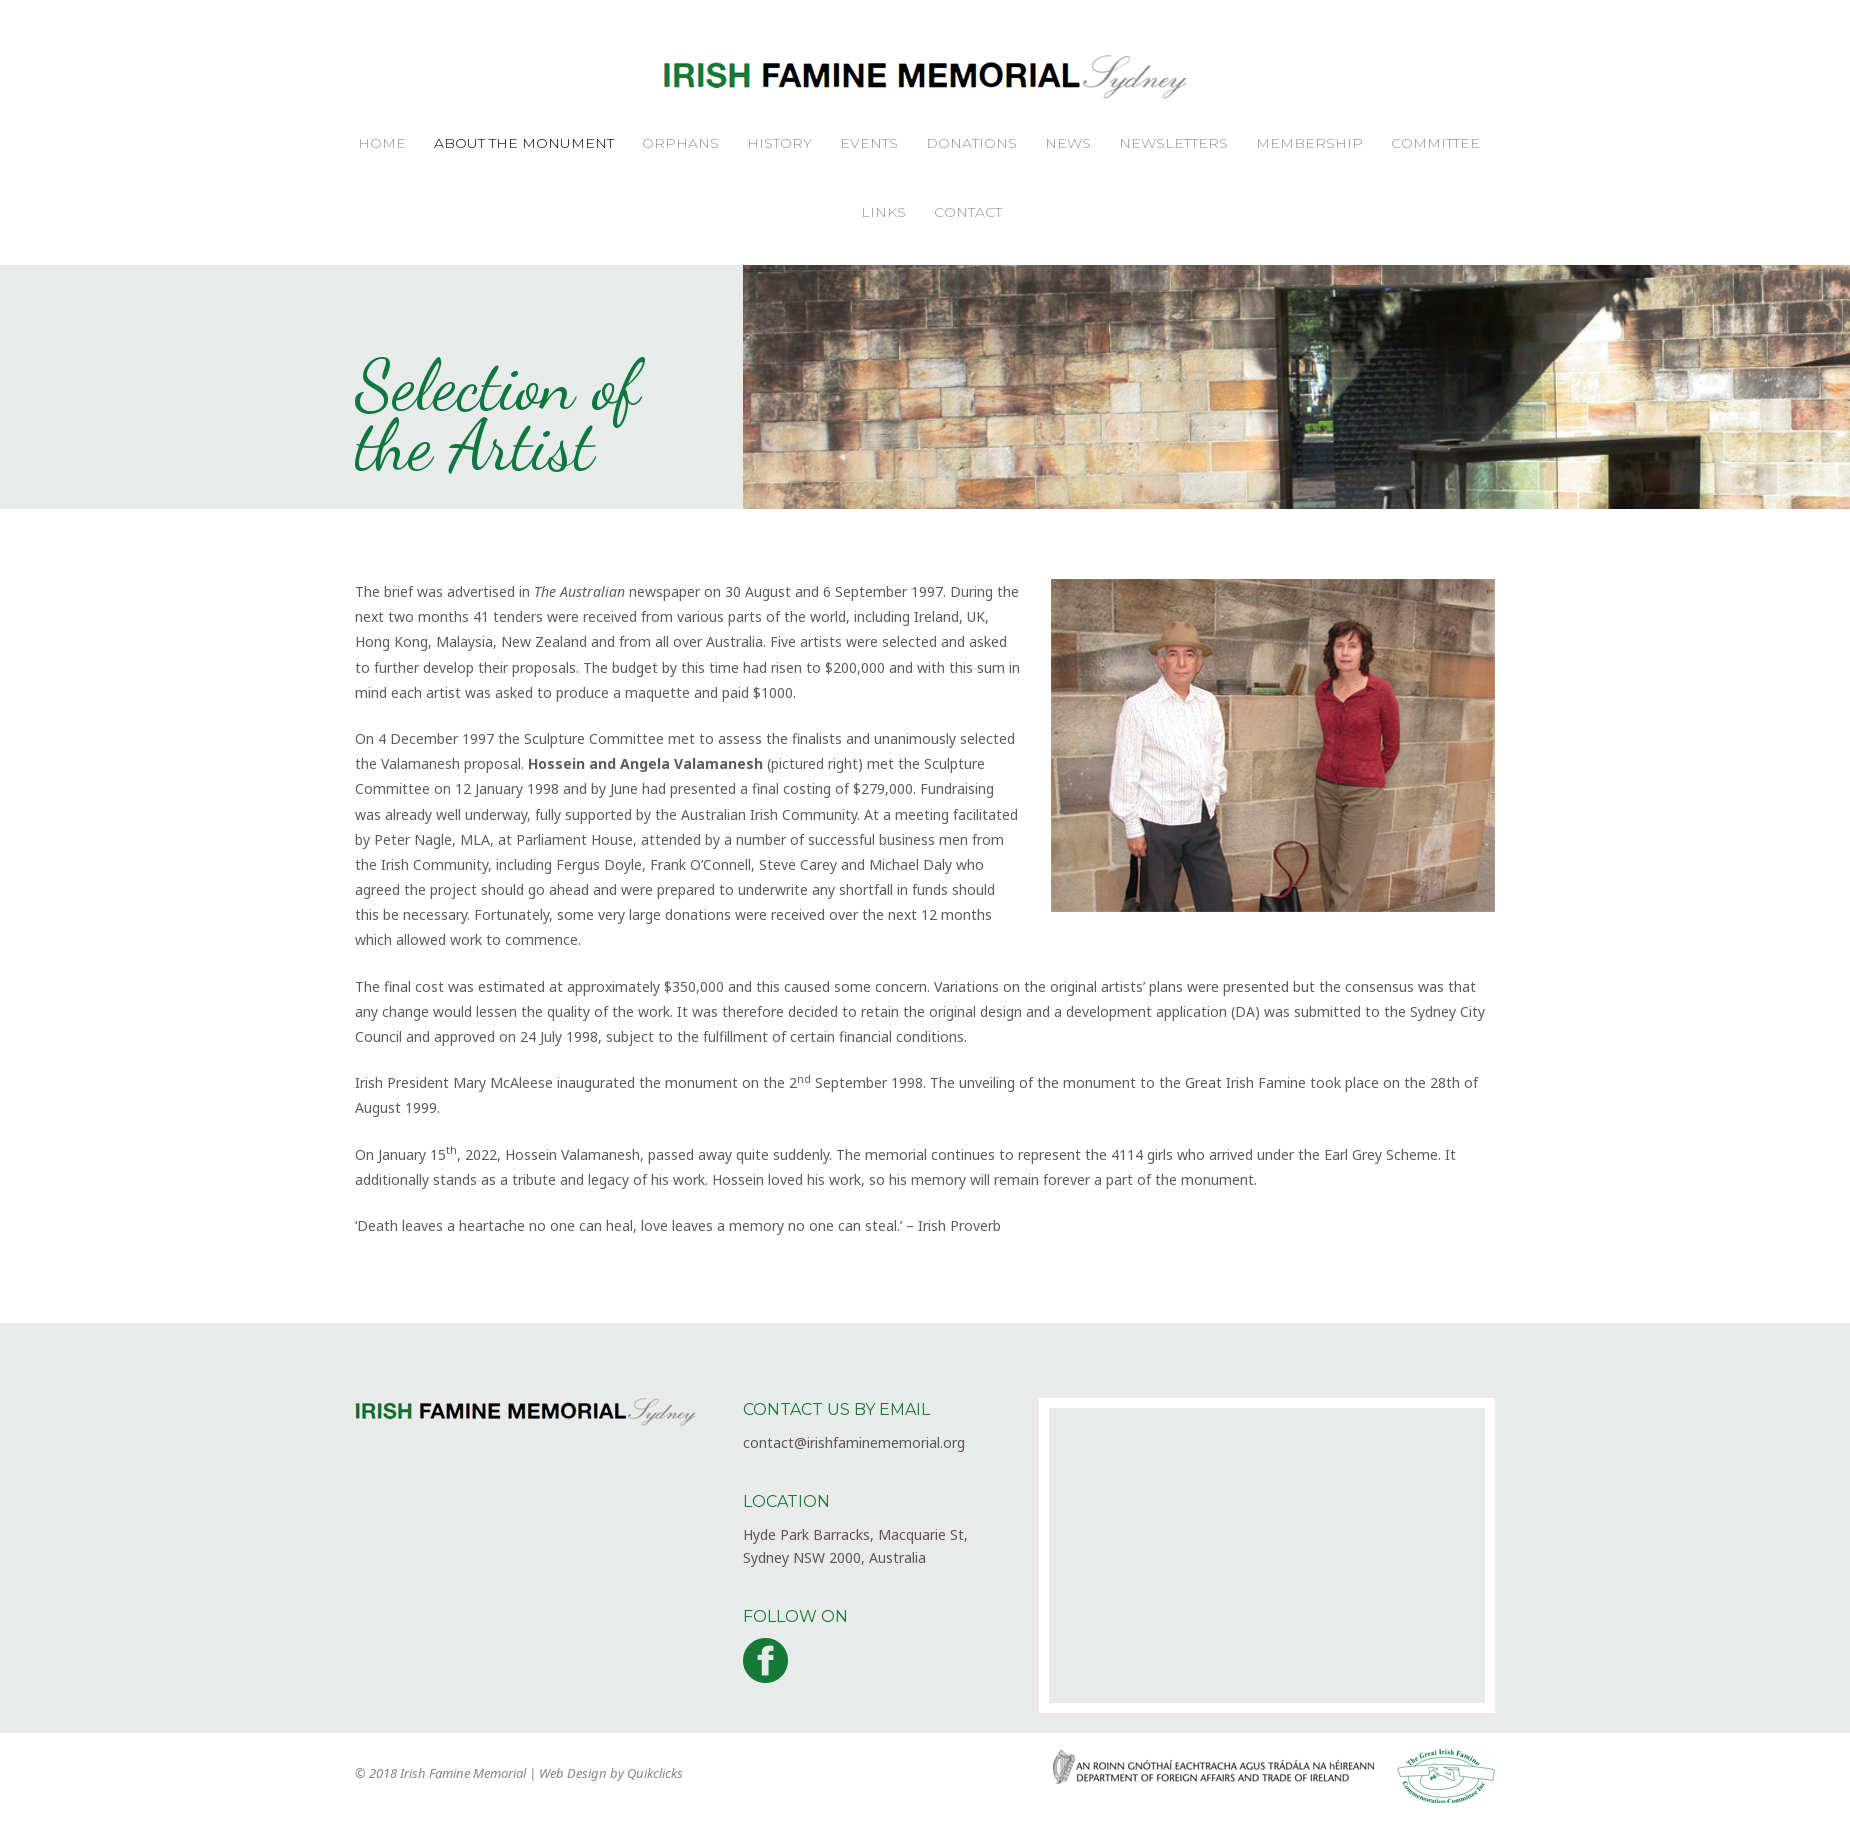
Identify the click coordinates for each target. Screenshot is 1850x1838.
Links (883, 212)
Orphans (680, 143)
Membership (1309, 143)
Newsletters (1173, 143)
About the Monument (524, 143)
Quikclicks (655, 1773)
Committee (1435, 143)
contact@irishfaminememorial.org (854, 1442)
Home (382, 143)
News (1068, 143)
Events (869, 143)
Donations (971, 143)
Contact (968, 212)
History (779, 143)
